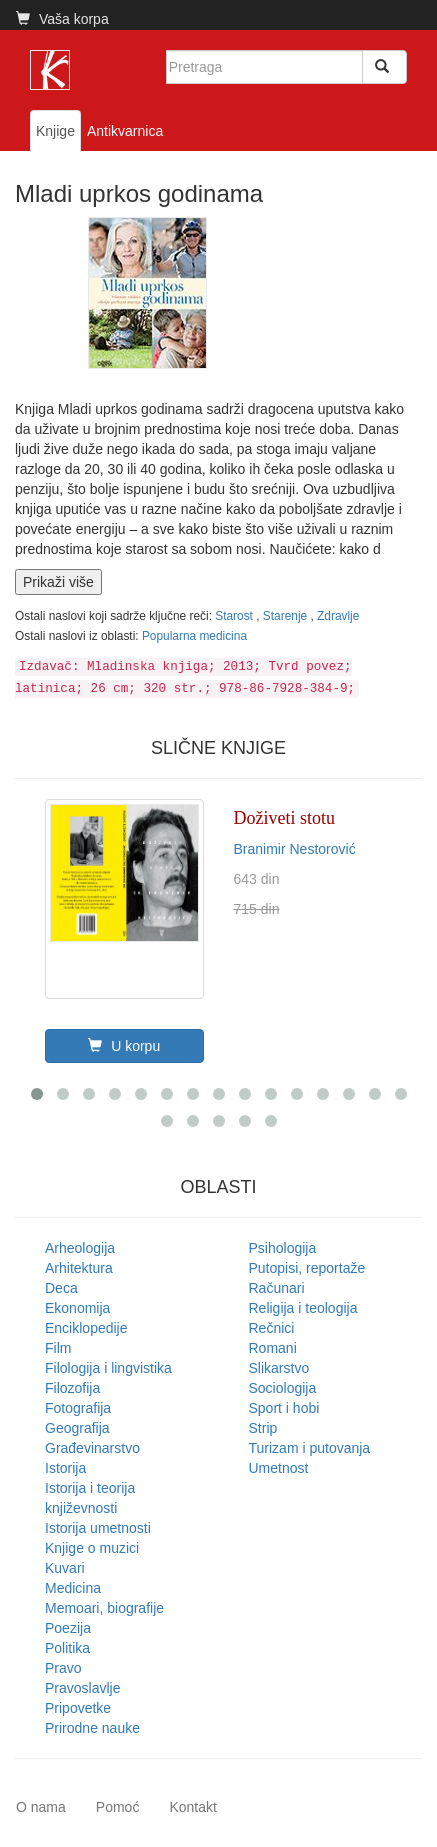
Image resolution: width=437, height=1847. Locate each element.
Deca (61, 1288)
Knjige (55, 131)
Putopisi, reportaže (307, 1268)
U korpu (124, 1046)
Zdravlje (338, 616)
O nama (41, 1807)
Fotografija (78, 1408)
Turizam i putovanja (310, 1448)
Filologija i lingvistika (108, 1368)
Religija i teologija (303, 1308)
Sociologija (283, 1388)
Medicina (73, 1588)
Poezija (68, 1628)
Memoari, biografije (104, 1608)
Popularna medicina (194, 636)
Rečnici (272, 1328)
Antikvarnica (125, 131)
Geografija (77, 1428)
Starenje (287, 616)
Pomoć (118, 1807)
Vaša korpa (62, 19)
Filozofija (72, 1388)
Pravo (63, 1668)
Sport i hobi (284, 1408)
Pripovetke (78, 1708)
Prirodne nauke (92, 1728)
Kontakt (192, 1807)
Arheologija (80, 1248)
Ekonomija (77, 1308)
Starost (235, 616)
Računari (277, 1288)
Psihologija (283, 1248)
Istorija (65, 1468)
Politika (67, 1648)
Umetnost (279, 1468)
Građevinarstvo (92, 1448)
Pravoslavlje (82, 1688)
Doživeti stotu (285, 818)
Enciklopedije (86, 1328)
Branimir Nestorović (295, 849)
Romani (273, 1348)
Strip (263, 1428)
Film (58, 1348)
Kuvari (65, 1568)
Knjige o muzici (92, 1548)
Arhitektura (79, 1268)
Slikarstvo (279, 1368)
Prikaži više (58, 582)
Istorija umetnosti (98, 1528)
